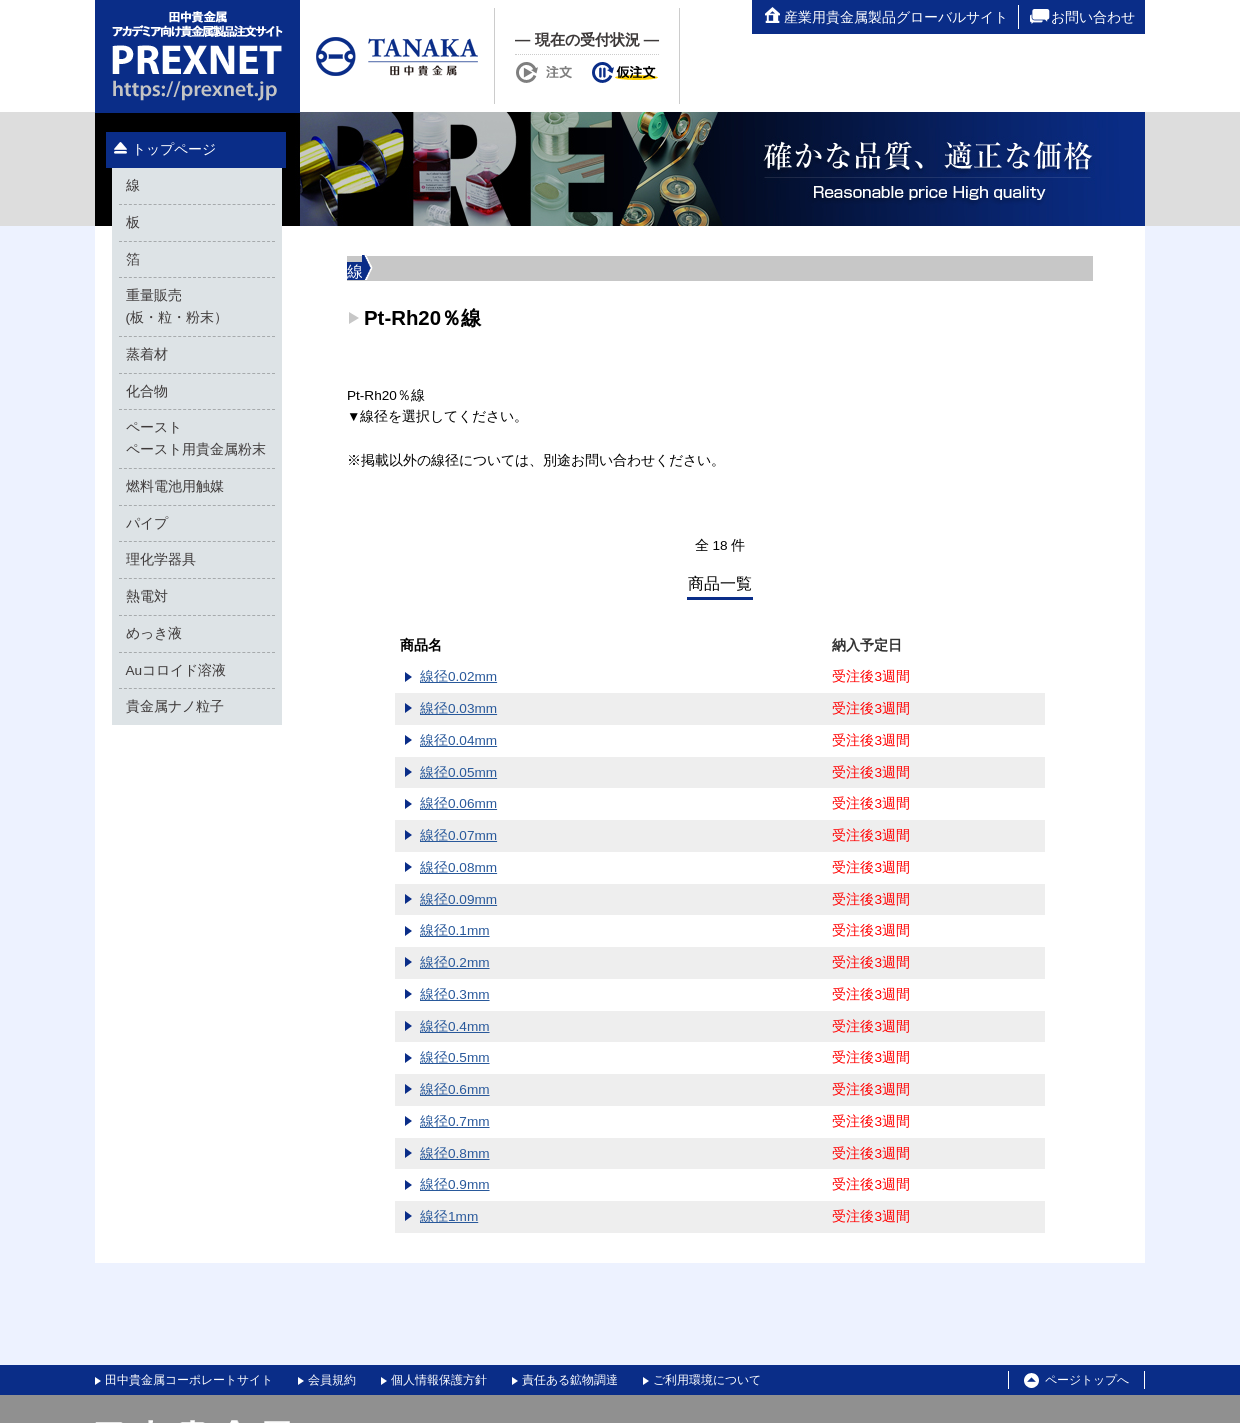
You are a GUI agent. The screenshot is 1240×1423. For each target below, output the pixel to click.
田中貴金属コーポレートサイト (189, 1380)
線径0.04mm (458, 740)
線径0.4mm (455, 1026)
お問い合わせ (1082, 17)
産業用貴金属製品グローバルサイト (885, 17)
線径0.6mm (455, 1089)
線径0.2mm (455, 962)
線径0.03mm (458, 708)
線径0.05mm (458, 772)
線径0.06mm (458, 803)
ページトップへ (1076, 1381)
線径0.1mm (455, 930)
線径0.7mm (455, 1121)
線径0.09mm (458, 899)
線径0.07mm (458, 835)
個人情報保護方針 (439, 1380)
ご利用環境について (707, 1380)
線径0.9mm (455, 1184)
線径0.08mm (458, 867)
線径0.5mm (455, 1057)
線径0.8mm (455, 1153)
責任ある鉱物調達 (570, 1380)
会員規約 (332, 1380)
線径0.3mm (455, 994)
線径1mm (449, 1216)
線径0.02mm (458, 676)
